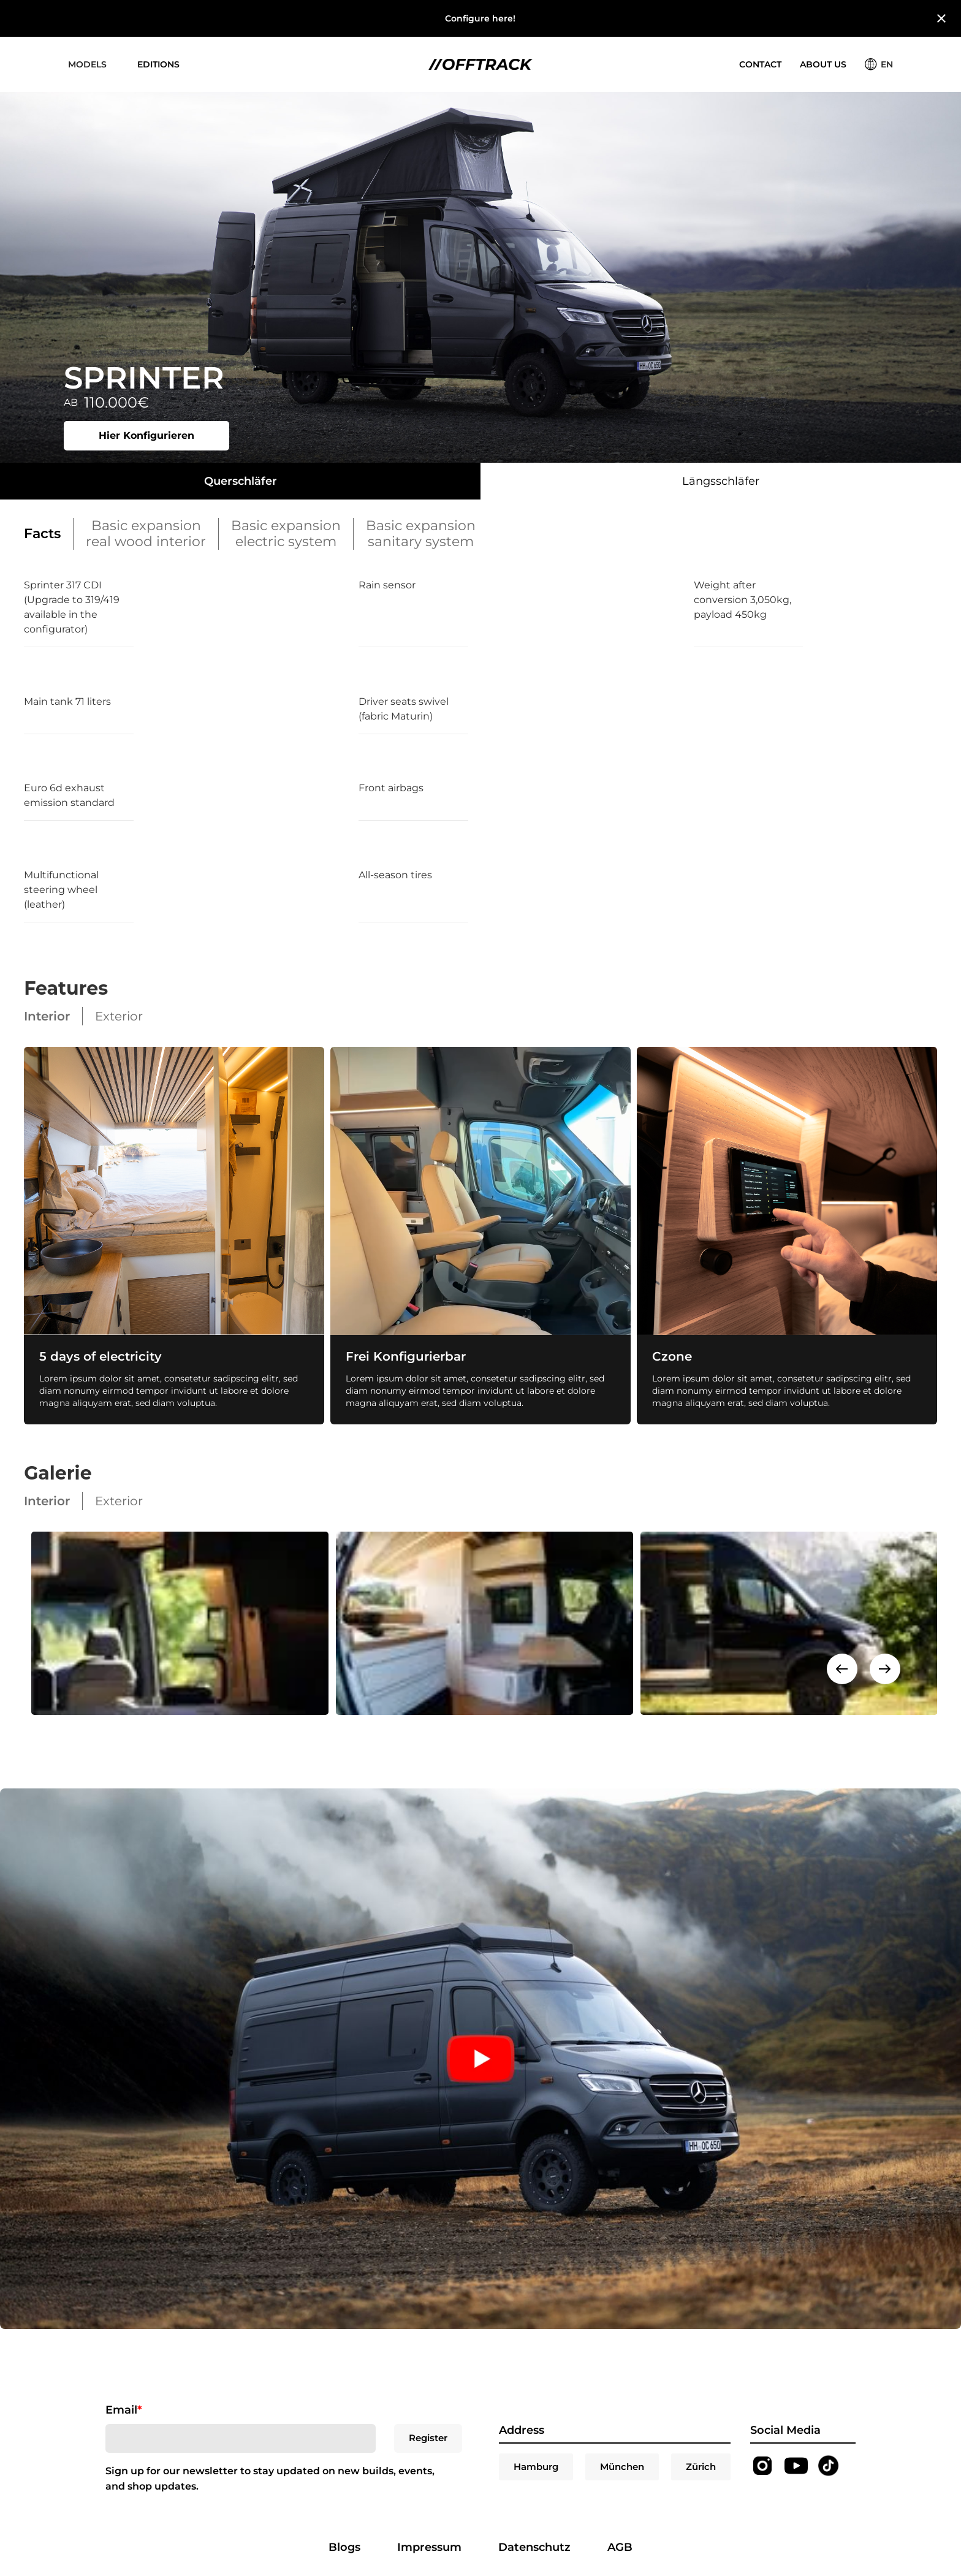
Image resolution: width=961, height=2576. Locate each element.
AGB (619, 2547)
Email (123, 2410)
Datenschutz (534, 2547)
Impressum (429, 2547)
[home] (480, 64)
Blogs (344, 2547)
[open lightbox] (176, 1623)
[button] (87, 64)
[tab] (240, 481)
